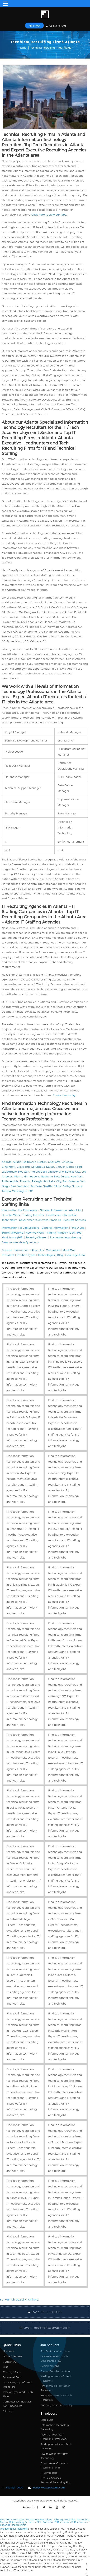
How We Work (11, 1215)
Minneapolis (31, 1176)
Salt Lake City (52, 1181)
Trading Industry (33, 1215)
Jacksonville (56, 1171)
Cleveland (23, 1166)
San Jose (36, 1186)
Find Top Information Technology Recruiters (26, 2519)
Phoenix (25, 1181)
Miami (18, 1176)
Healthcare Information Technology (54, 2455)
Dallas (50, 1166)
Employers (47, 2419)
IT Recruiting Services (21, 2522)
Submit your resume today (56, 2405)
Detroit (71, 1166)
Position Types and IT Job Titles (18, 2394)
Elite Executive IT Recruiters (53, 2522)
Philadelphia (10, 1181)
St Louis (77, 1186)
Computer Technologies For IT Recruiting (17, 2403)
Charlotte (54, 1161)
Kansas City (72, 1171)
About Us (75, 1210)
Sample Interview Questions (20, 1242)
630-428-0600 (14, 2487)
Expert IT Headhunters (13, 2524)
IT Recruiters (78, 2522)
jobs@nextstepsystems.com (52, 2327)
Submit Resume (12, 1232)
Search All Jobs (50, 2365)
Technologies (46, 1254)
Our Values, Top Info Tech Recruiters (17, 2384)
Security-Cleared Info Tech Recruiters (56, 2397)
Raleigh (37, 1181)
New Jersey (61, 1176)
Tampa (6, 1191)
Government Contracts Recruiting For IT (54, 2465)
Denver (60, 1166)
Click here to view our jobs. (49, 214)
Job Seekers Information (55, 2351)
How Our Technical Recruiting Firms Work (54, 2436)
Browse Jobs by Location (55, 2371)
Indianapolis (39, 1171)
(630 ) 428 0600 (52, 2312)
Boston (42, 1161)
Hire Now (34, 25)
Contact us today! (64, 1095)
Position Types (26, 1254)
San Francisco (20, 1186)
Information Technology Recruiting (55, 2427)
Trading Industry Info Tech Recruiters (56, 2378)
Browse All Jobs (12, 2377)
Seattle (48, 1186)
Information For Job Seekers (20, 1227)
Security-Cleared (37, 1237)
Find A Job (78, 1227)
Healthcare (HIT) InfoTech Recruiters (55, 2388)
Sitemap (8, 2411)
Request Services (74, 1219)
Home (22, 47)
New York (76, 1176)
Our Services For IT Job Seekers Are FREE (54, 2358)
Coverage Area (75, 1254)
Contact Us (9, 2361)
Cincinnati (8, 1166)
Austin (17, 1161)
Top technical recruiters (13, 2528)
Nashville (47, 1176)
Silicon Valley (62, 1186)
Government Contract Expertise (40, 1219)
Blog (60, 1254)
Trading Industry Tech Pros (63, 1232)
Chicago (67, 1161)
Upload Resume (56, 25)
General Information (53, 1210)
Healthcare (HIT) (12, 1237)
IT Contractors (49, 2472)
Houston (23, 1171)
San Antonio (71, 1181)
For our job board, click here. (19, 2299)
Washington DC (22, 1191)
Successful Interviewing (65, 1237)
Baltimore (29, 1161)
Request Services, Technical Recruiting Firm (56, 2480)
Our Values (53, 1250)
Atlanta (7, 1161)
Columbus (38, 1166)
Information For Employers (19, 1210)
